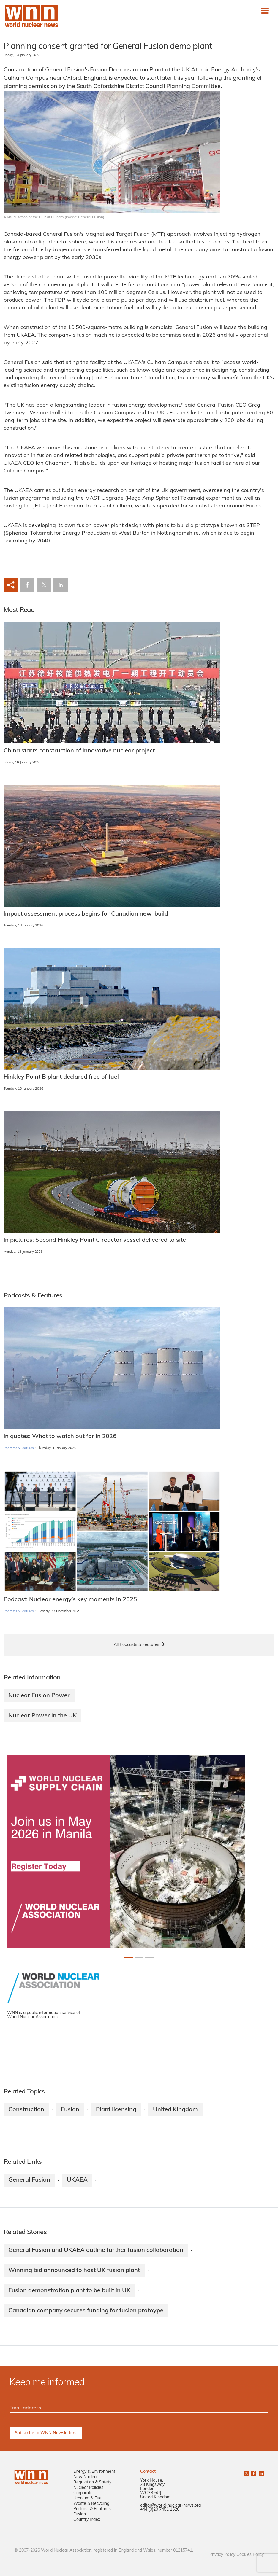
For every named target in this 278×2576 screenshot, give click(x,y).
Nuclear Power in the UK (42, 1716)
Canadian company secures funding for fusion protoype (85, 2311)
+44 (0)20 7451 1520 (159, 2509)
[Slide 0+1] (128, 1957)
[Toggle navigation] (265, 11)
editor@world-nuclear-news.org (170, 2505)
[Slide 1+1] (139, 1957)
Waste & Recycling (91, 2504)
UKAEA (77, 2180)
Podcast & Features (92, 2509)
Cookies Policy (250, 2555)
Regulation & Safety (92, 2482)
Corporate (83, 2493)
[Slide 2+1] (149, 1957)
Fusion (70, 2110)
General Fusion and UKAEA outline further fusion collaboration (95, 2250)
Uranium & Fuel (87, 2498)
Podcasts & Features (19, 1448)
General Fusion (29, 2180)
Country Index (86, 2520)
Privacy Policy (222, 2555)
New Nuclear (85, 2477)
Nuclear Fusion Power (39, 1696)
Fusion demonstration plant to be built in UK (69, 2291)
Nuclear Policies (88, 2488)
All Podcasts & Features (136, 1645)
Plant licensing (116, 2110)
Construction (26, 2110)
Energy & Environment (94, 2472)
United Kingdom (175, 2110)
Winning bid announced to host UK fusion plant (74, 2270)
